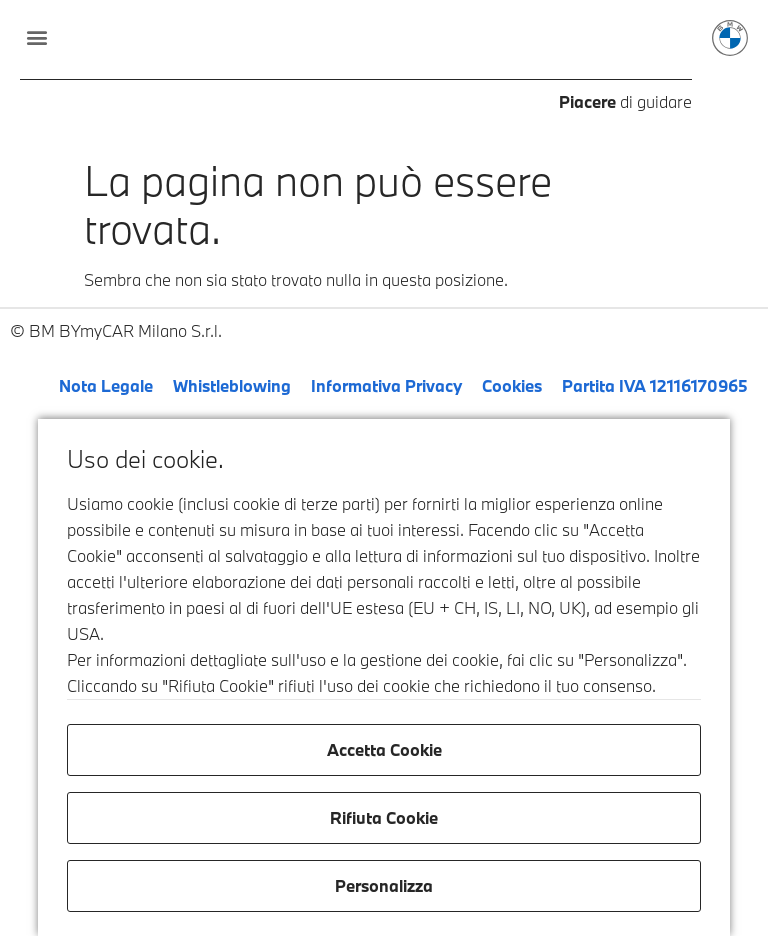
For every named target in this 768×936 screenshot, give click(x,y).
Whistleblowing (232, 385)
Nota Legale (106, 385)
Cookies (512, 385)
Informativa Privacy (386, 385)
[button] (36, 36)
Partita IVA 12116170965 (655, 385)
